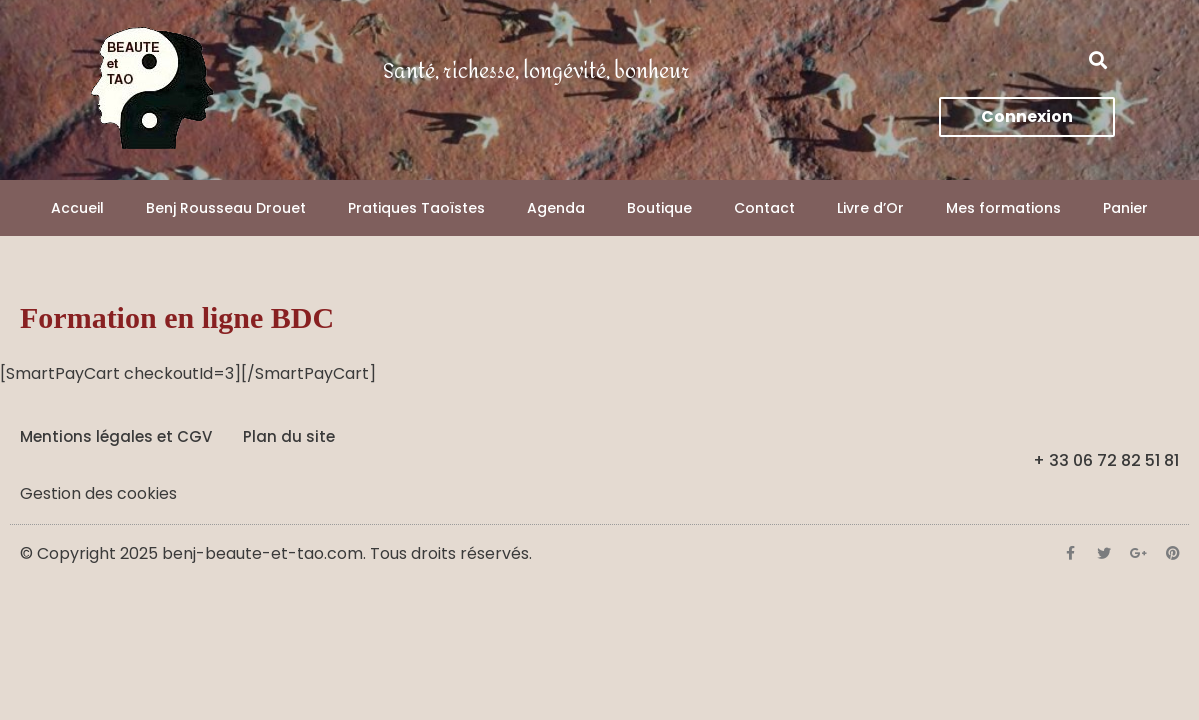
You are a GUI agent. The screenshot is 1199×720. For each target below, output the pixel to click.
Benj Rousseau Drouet (226, 208)
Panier (1125, 208)
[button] (1098, 60)
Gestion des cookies (98, 493)
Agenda (556, 208)
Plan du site (289, 436)
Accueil (77, 208)
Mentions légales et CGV (116, 436)
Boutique (659, 208)
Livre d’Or (870, 208)
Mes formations (1003, 208)
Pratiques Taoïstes (416, 208)
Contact (764, 208)
